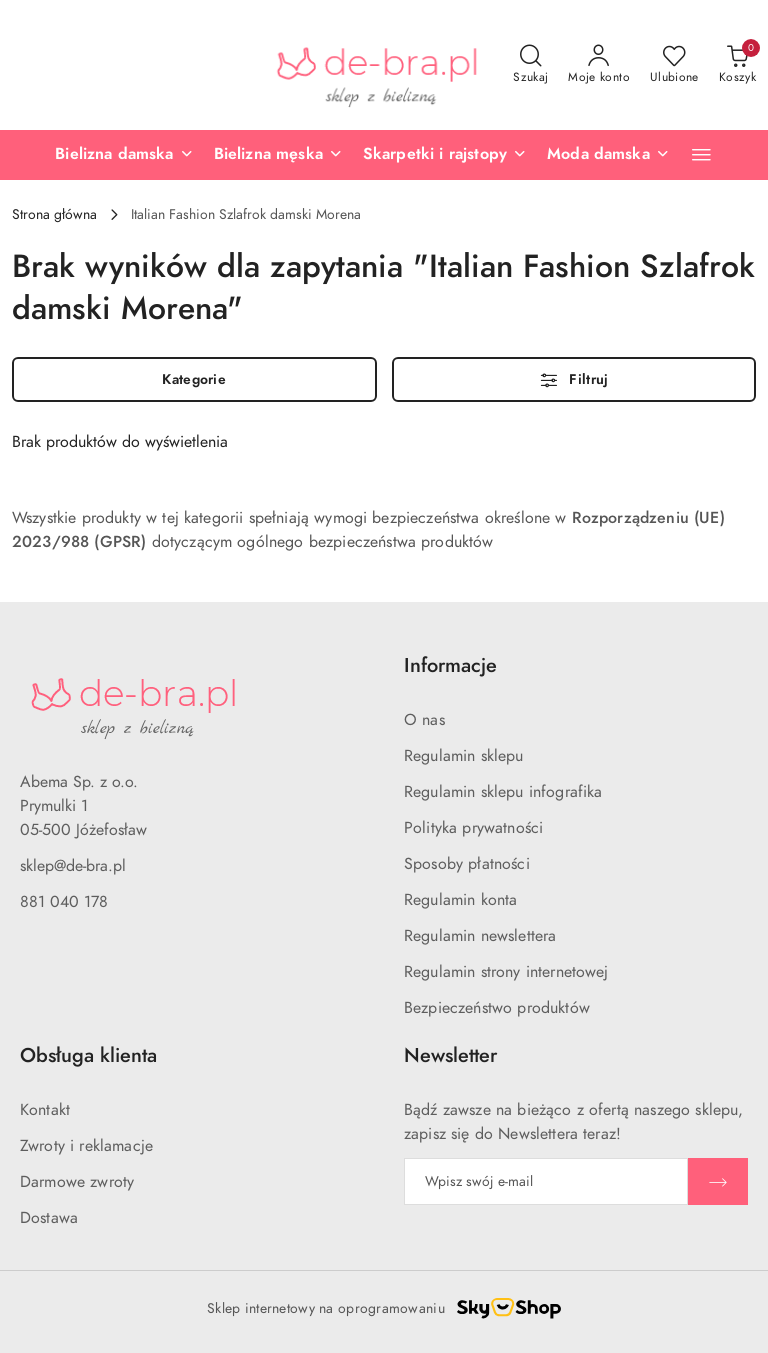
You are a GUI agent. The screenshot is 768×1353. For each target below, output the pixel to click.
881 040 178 (64, 902)
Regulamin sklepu (464, 756)
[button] (701, 154)
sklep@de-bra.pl (73, 866)
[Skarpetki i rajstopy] (445, 155)
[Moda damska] (608, 155)
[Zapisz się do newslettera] (546, 1181)
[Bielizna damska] (124, 155)
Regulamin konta (460, 900)
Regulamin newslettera (480, 936)
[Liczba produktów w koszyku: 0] (737, 65)
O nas (424, 720)
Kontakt (45, 1110)
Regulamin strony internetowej (506, 972)
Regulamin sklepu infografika (503, 792)
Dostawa (49, 1218)
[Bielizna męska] (278, 155)
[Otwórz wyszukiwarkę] (530, 65)
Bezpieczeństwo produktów (497, 1008)
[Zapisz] (718, 1181)
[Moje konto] (599, 65)
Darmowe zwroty (77, 1182)
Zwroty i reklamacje (86, 1146)
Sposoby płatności (467, 864)
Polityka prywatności (473, 828)
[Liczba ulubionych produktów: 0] (674, 65)
